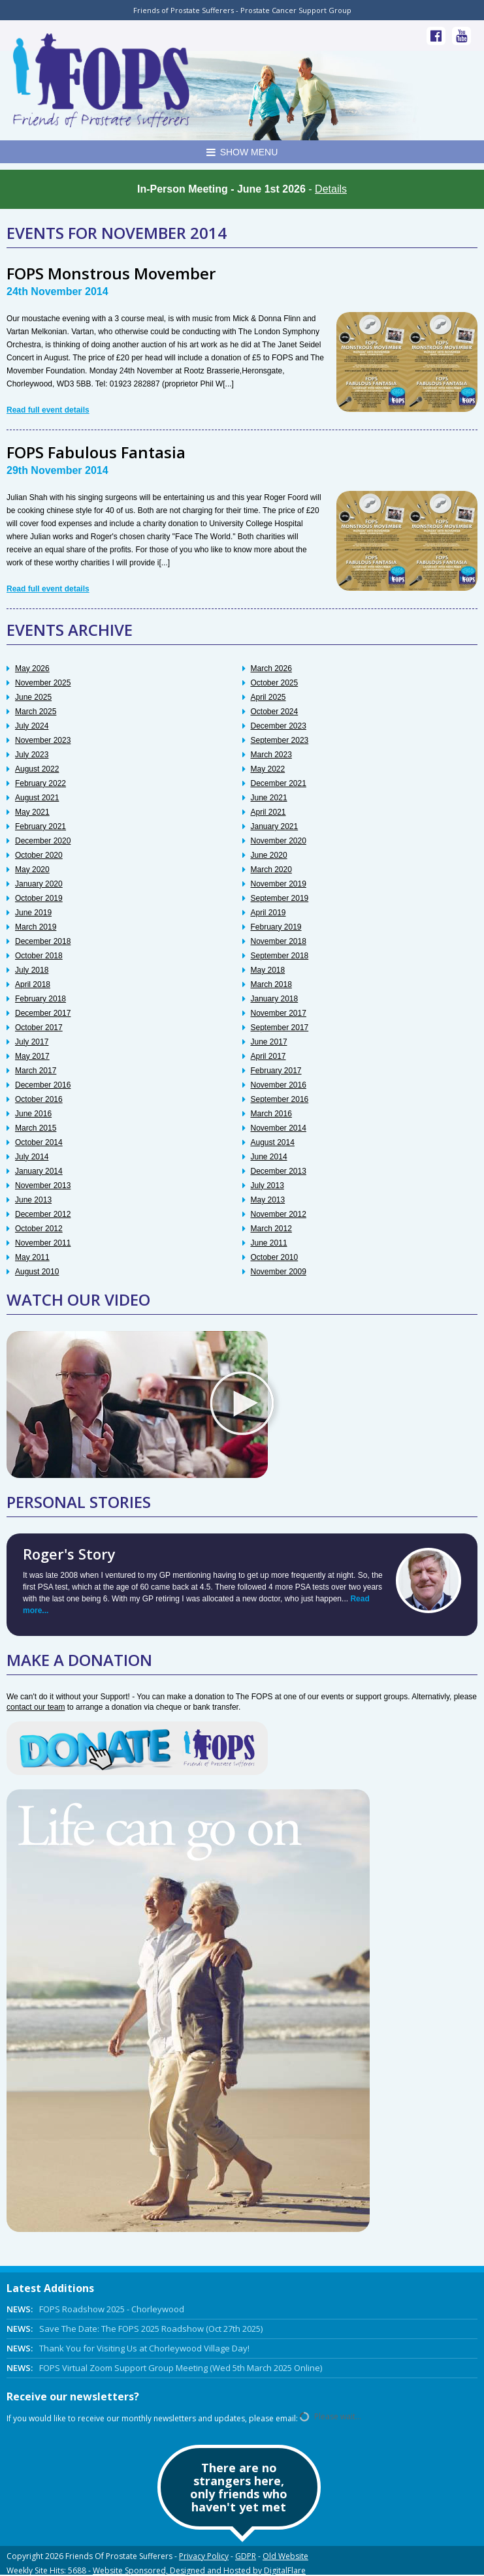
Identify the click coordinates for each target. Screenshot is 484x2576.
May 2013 (268, 1200)
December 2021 (278, 783)
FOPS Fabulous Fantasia (96, 452)
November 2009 (278, 1272)
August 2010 (37, 1272)
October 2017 (39, 1027)
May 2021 (32, 812)
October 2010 (274, 1257)
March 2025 (35, 711)
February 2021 (40, 826)
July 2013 (267, 1185)
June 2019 (33, 913)
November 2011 (43, 1243)
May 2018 (268, 970)
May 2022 (268, 769)
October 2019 (39, 898)
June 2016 (33, 1114)
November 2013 (43, 1185)
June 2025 (33, 697)
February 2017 (276, 1071)
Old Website (285, 2556)
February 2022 (40, 783)
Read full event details (48, 410)
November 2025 (43, 683)
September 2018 (280, 956)
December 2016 (43, 1085)
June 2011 (269, 1243)
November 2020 (278, 841)
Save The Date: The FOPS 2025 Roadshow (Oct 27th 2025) (135, 2328)
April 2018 (32, 984)
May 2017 (32, 1056)
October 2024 (274, 711)
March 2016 (271, 1114)
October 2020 (39, 855)
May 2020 (32, 869)
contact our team (36, 1707)
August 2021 (37, 798)
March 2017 (35, 1071)
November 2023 (43, 740)
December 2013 (278, 1171)
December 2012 (43, 1214)
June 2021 (269, 798)
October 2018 (39, 956)
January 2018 (274, 999)
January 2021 (274, 826)
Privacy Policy (204, 2556)
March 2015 (35, 1128)
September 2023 (280, 740)
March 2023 (271, 755)
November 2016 (278, 1085)
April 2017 (268, 1056)
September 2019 (280, 898)
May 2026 (32, 668)
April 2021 (268, 812)
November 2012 (278, 1214)
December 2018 (43, 941)
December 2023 (278, 726)
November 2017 (278, 1013)
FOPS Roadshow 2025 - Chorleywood (95, 2309)
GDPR (245, 2556)
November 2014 (278, 1128)
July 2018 (31, 970)
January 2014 (39, 1171)
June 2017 (269, 1042)
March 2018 (271, 984)
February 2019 (276, 927)
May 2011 (32, 1257)
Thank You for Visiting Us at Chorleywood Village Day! (128, 2348)
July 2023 (31, 755)
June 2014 (269, 1157)
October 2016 (39, 1099)
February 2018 (40, 999)
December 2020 (43, 841)
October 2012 (39, 1229)
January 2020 (39, 884)
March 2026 (271, 668)
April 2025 (268, 697)
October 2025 (274, 683)
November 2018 (278, 941)
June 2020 (269, 855)
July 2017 (31, 1042)
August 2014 (273, 1142)
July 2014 (31, 1157)
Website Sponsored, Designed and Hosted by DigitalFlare (199, 2570)
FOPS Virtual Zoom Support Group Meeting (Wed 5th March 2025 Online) (164, 2368)
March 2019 (35, 927)
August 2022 (37, 769)
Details (331, 189)
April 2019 (268, 913)
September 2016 (280, 1099)
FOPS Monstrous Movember (111, 273)
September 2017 (280, 1027)
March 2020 (271, 869)
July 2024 (31, 726)
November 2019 (278, 884)
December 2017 (43, 1013)
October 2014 (39, 1142)
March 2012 (271, 1229)
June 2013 (33, 1200)
